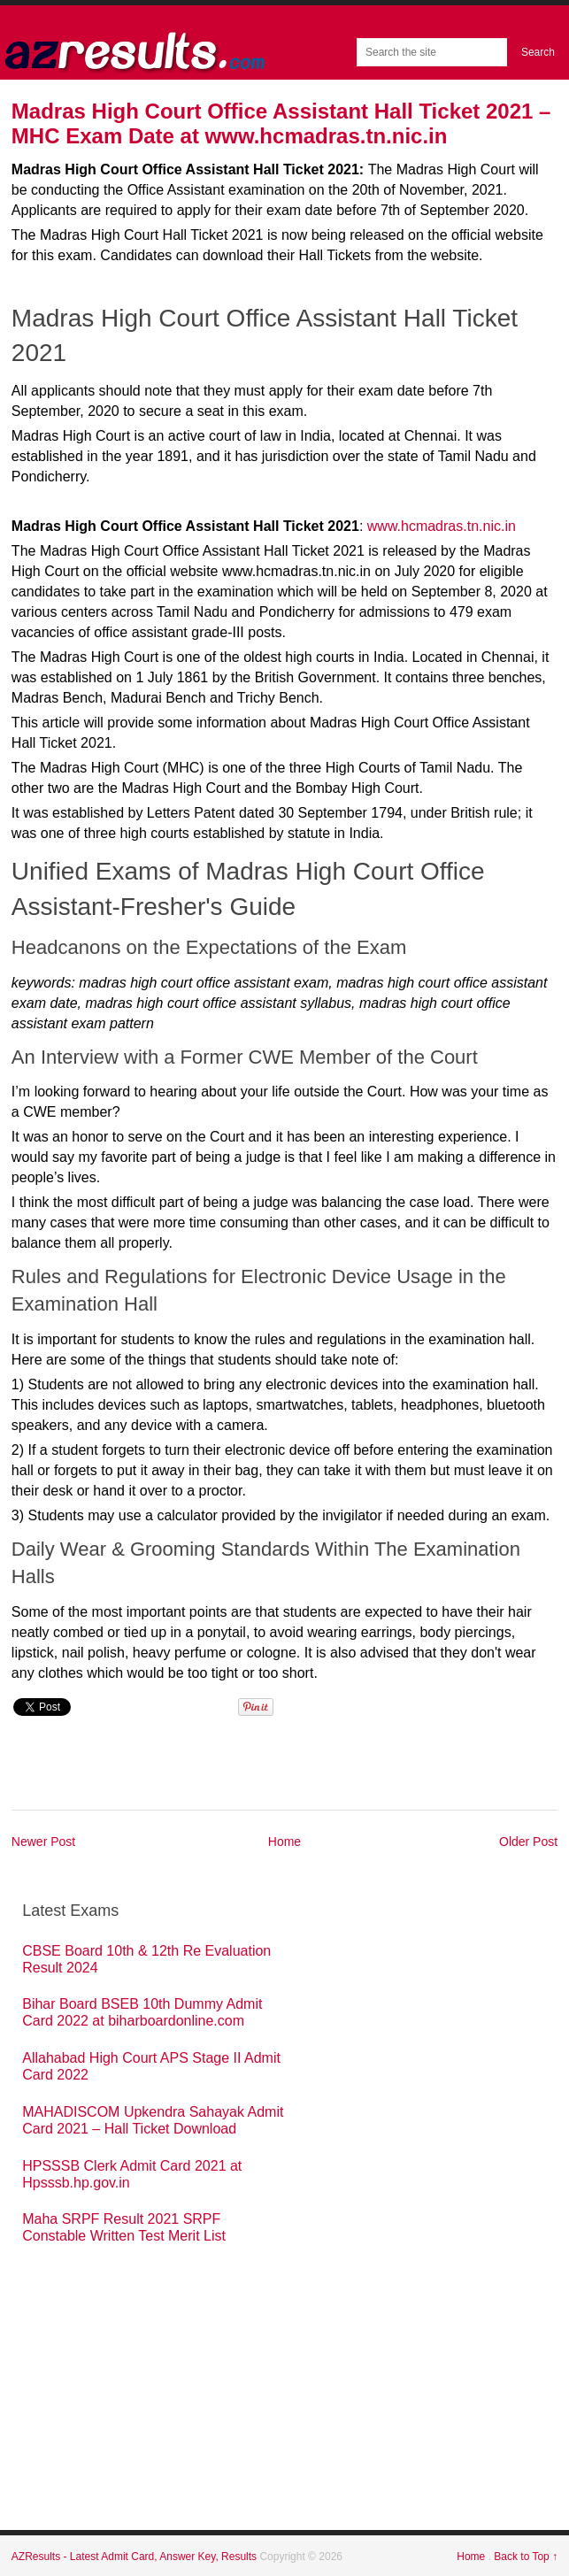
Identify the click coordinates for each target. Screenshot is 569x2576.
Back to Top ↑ (525, 2556)
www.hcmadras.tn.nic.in (441, 526)
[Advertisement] (155, 2413)
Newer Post (43, 1841)
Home (284, 1841)
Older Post (528, 1841)
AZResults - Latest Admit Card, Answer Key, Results (136, 2556)
